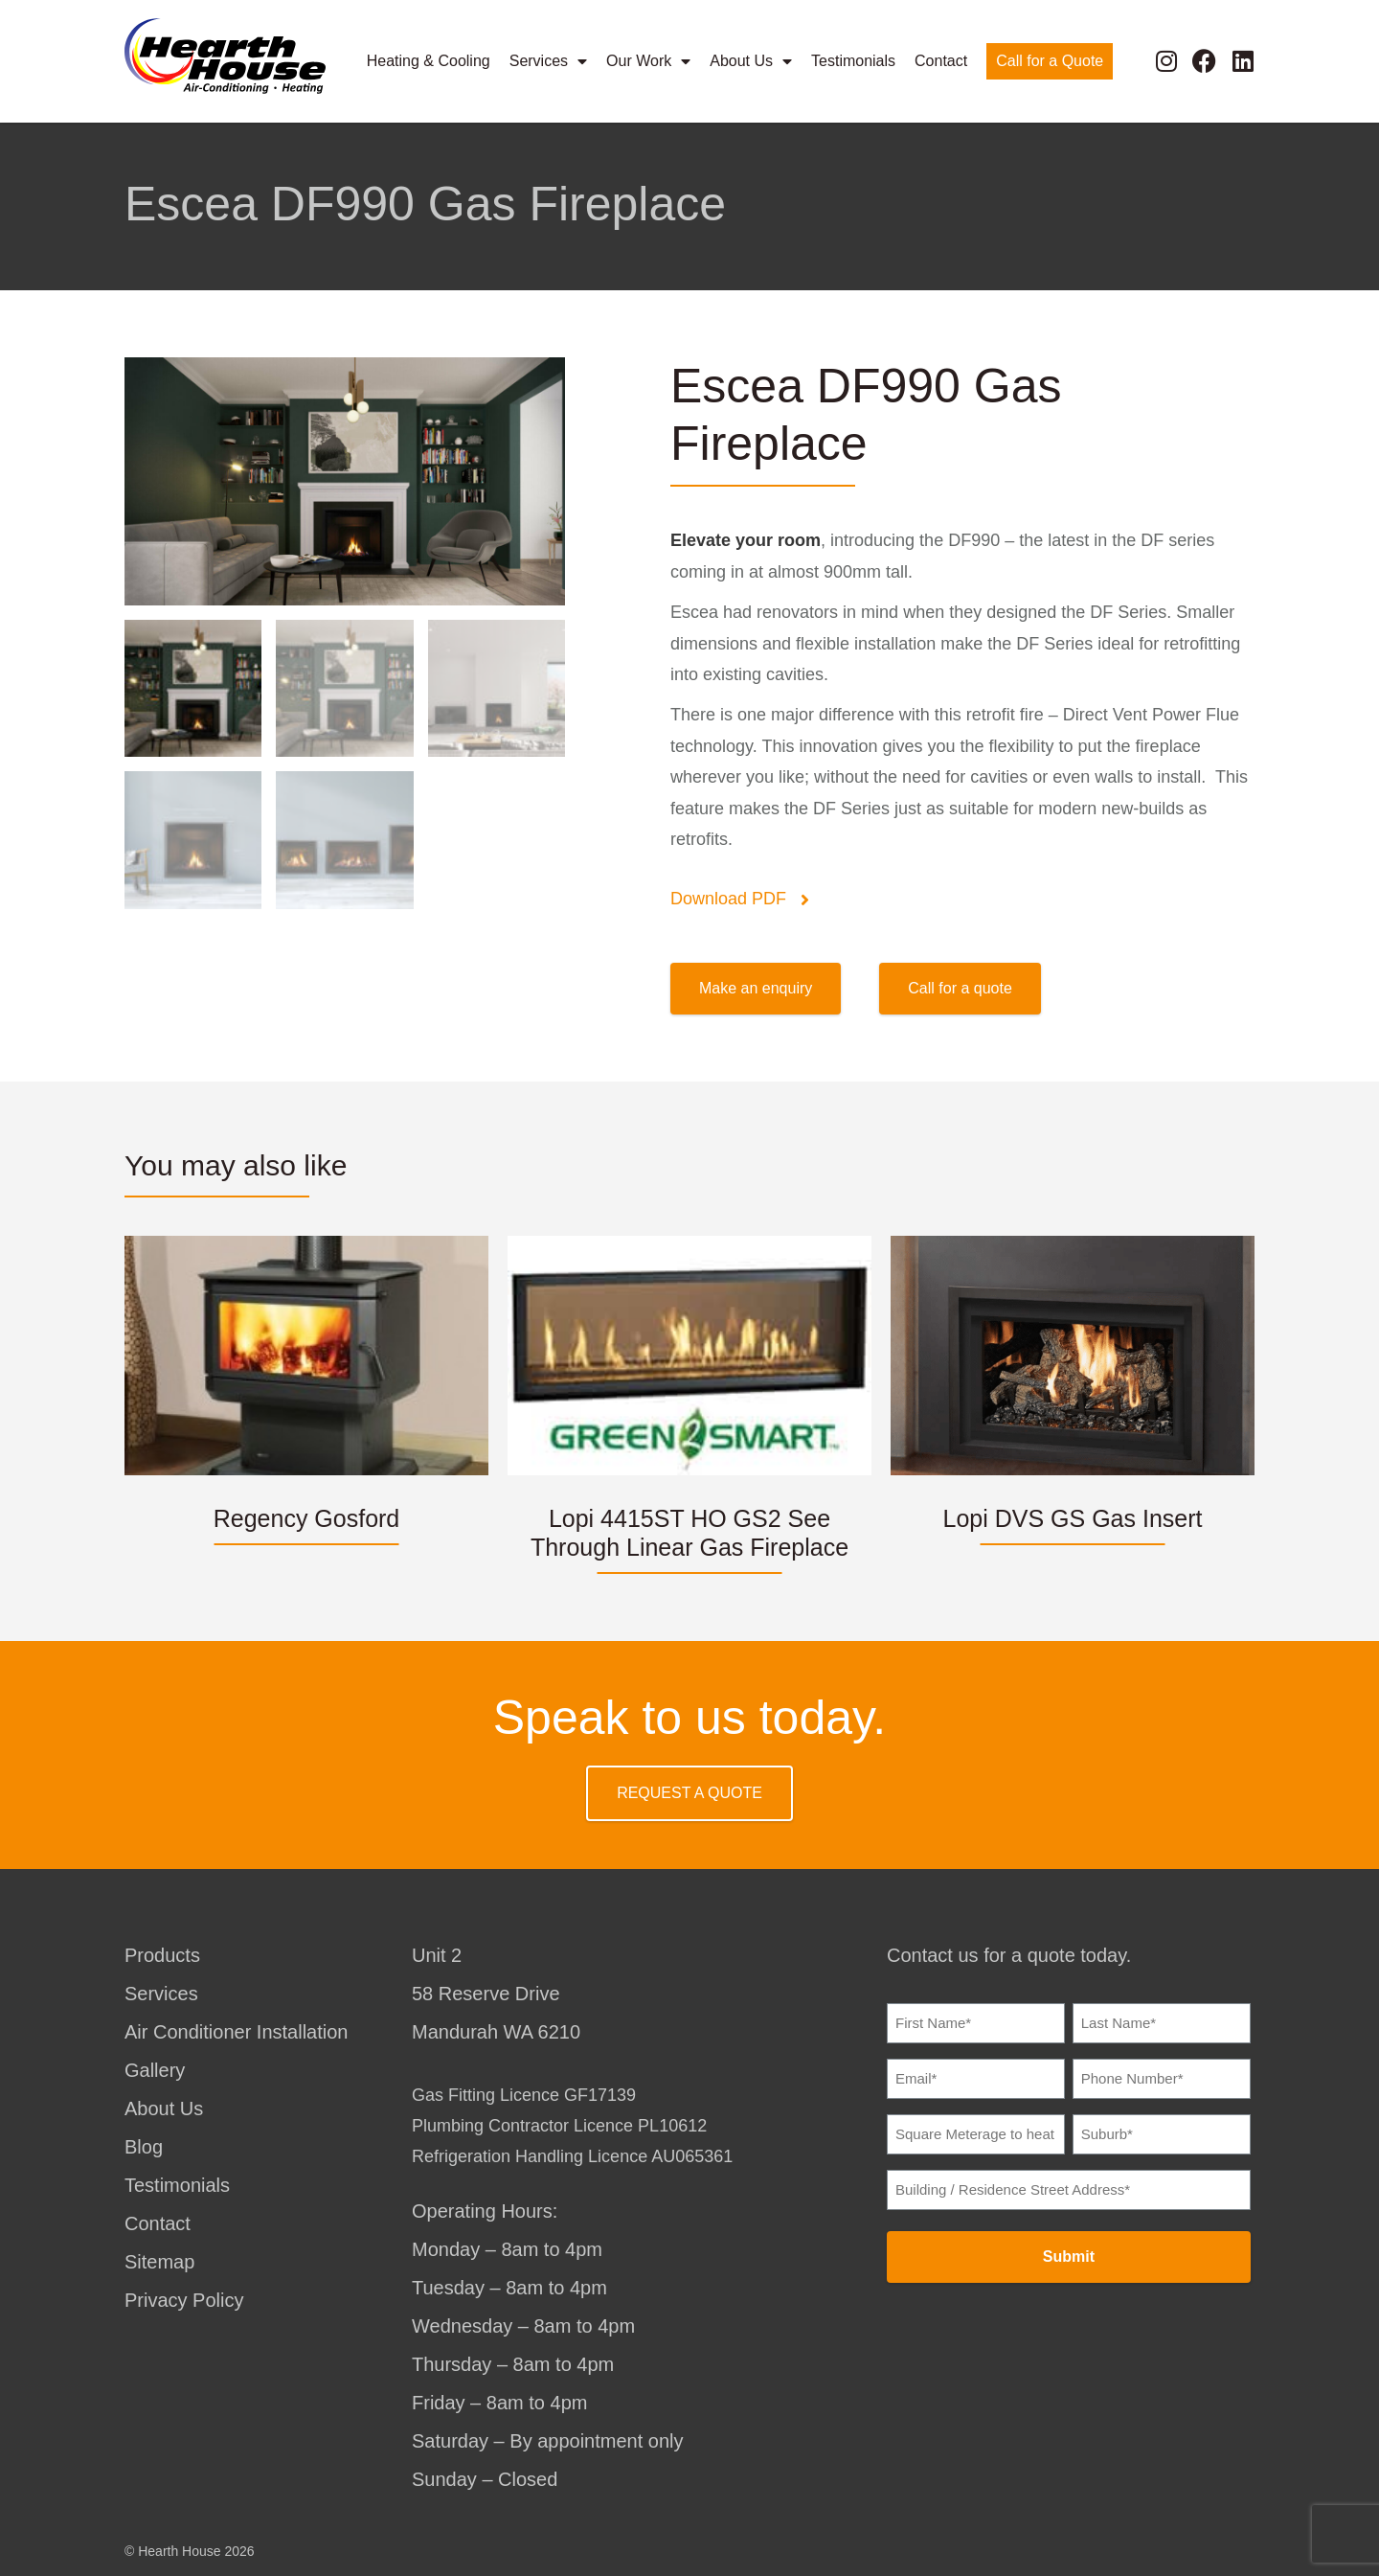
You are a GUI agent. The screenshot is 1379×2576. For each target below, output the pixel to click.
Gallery (154, 2070)
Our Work (648, 59)
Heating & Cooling (428, 59)
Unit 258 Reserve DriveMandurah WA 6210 (496, 1993)
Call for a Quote (1049, 59)
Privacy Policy (183, 2300)
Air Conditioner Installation (236, 2031)
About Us (751, 59)
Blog (143, 2146)
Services (548, 59)
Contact (941, 59)
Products (162, 1955)
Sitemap (159, 2261)
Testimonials (853, 59)
